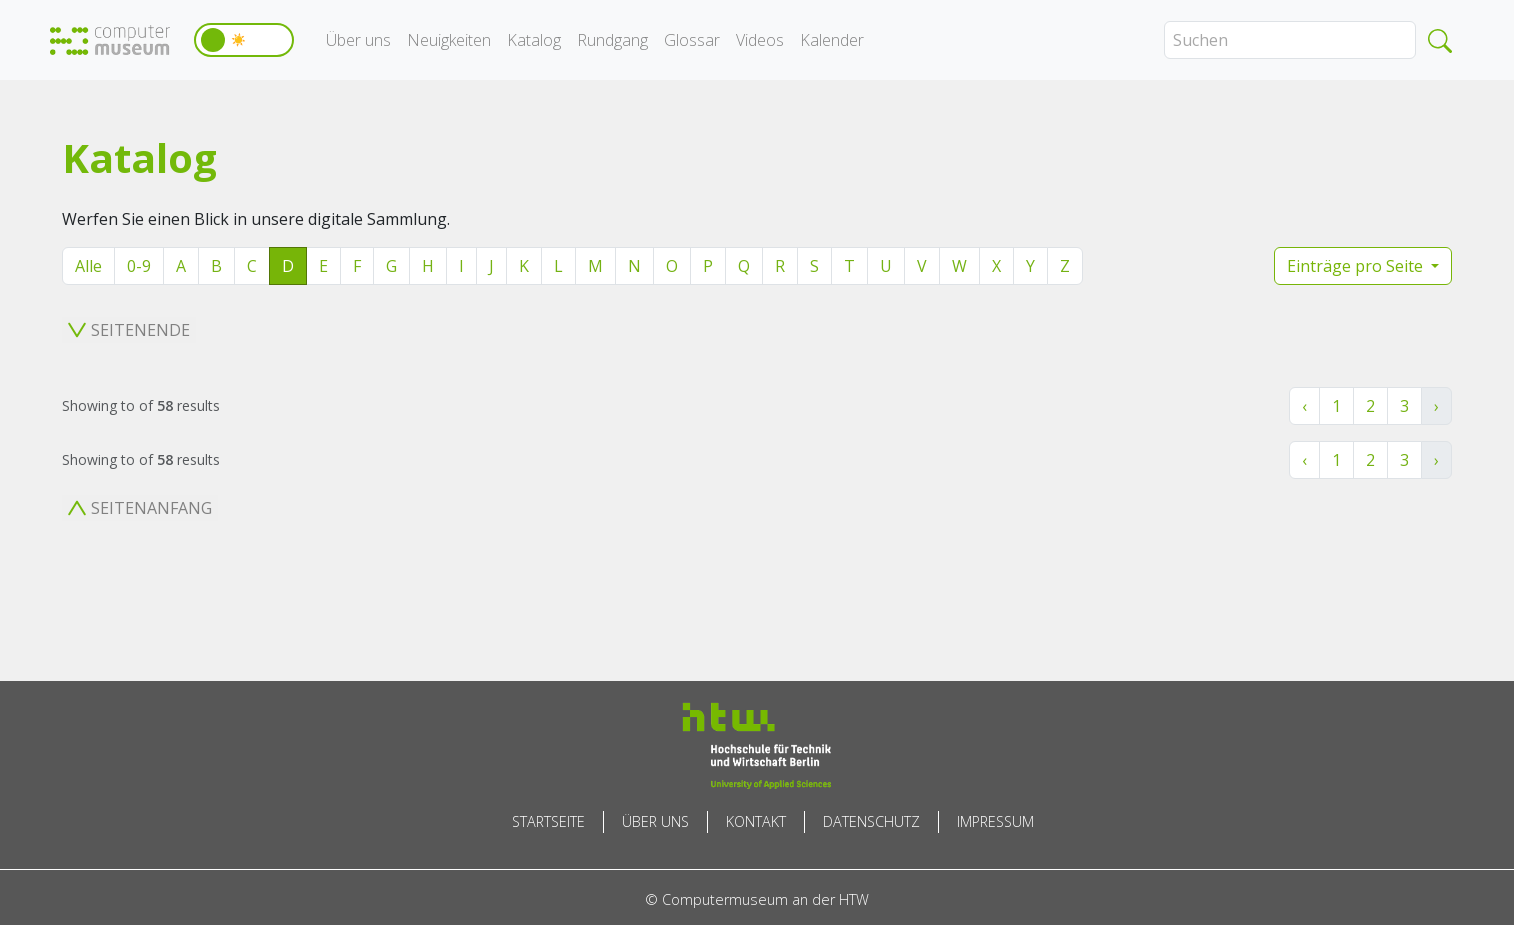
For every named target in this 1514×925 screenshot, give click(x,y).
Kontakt (756, 821)
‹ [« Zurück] (1304, 406)
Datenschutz (871, 821)
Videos (760, 40)
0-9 (139, 266)
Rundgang (612, 40)
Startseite (548, 821)
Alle (88, 266)
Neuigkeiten (449, 40)
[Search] (1290, 40)
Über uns (358, 40)
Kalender (832, 40)
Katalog (534, 40)
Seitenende (129, 330)
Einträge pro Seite (1357, 266)
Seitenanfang (140, 508)
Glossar (692, 40)
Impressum (995, 821)
